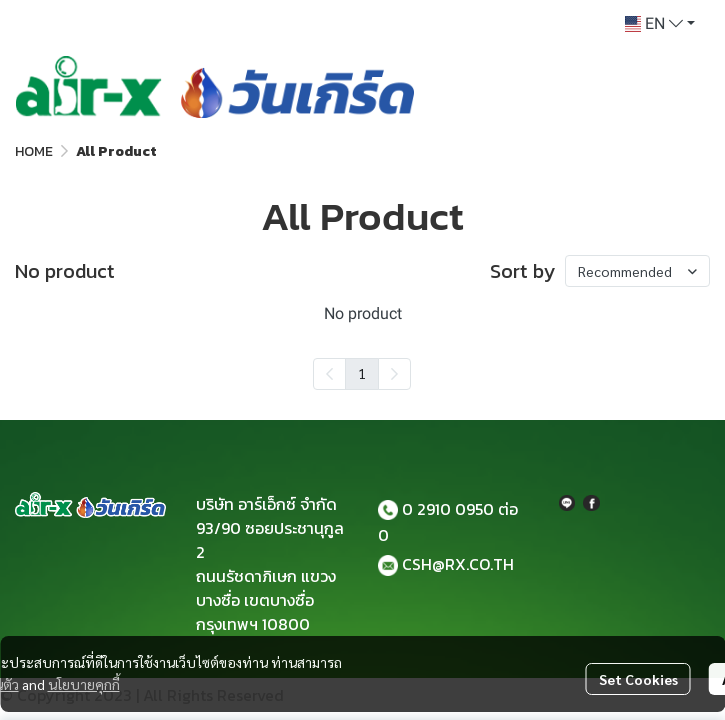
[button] (660, 24)
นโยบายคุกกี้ (84, 684)
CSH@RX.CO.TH (458, 564)
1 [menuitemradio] (362, 373)
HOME (34, 151)
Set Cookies (638, 679)
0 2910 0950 (448, 509)
